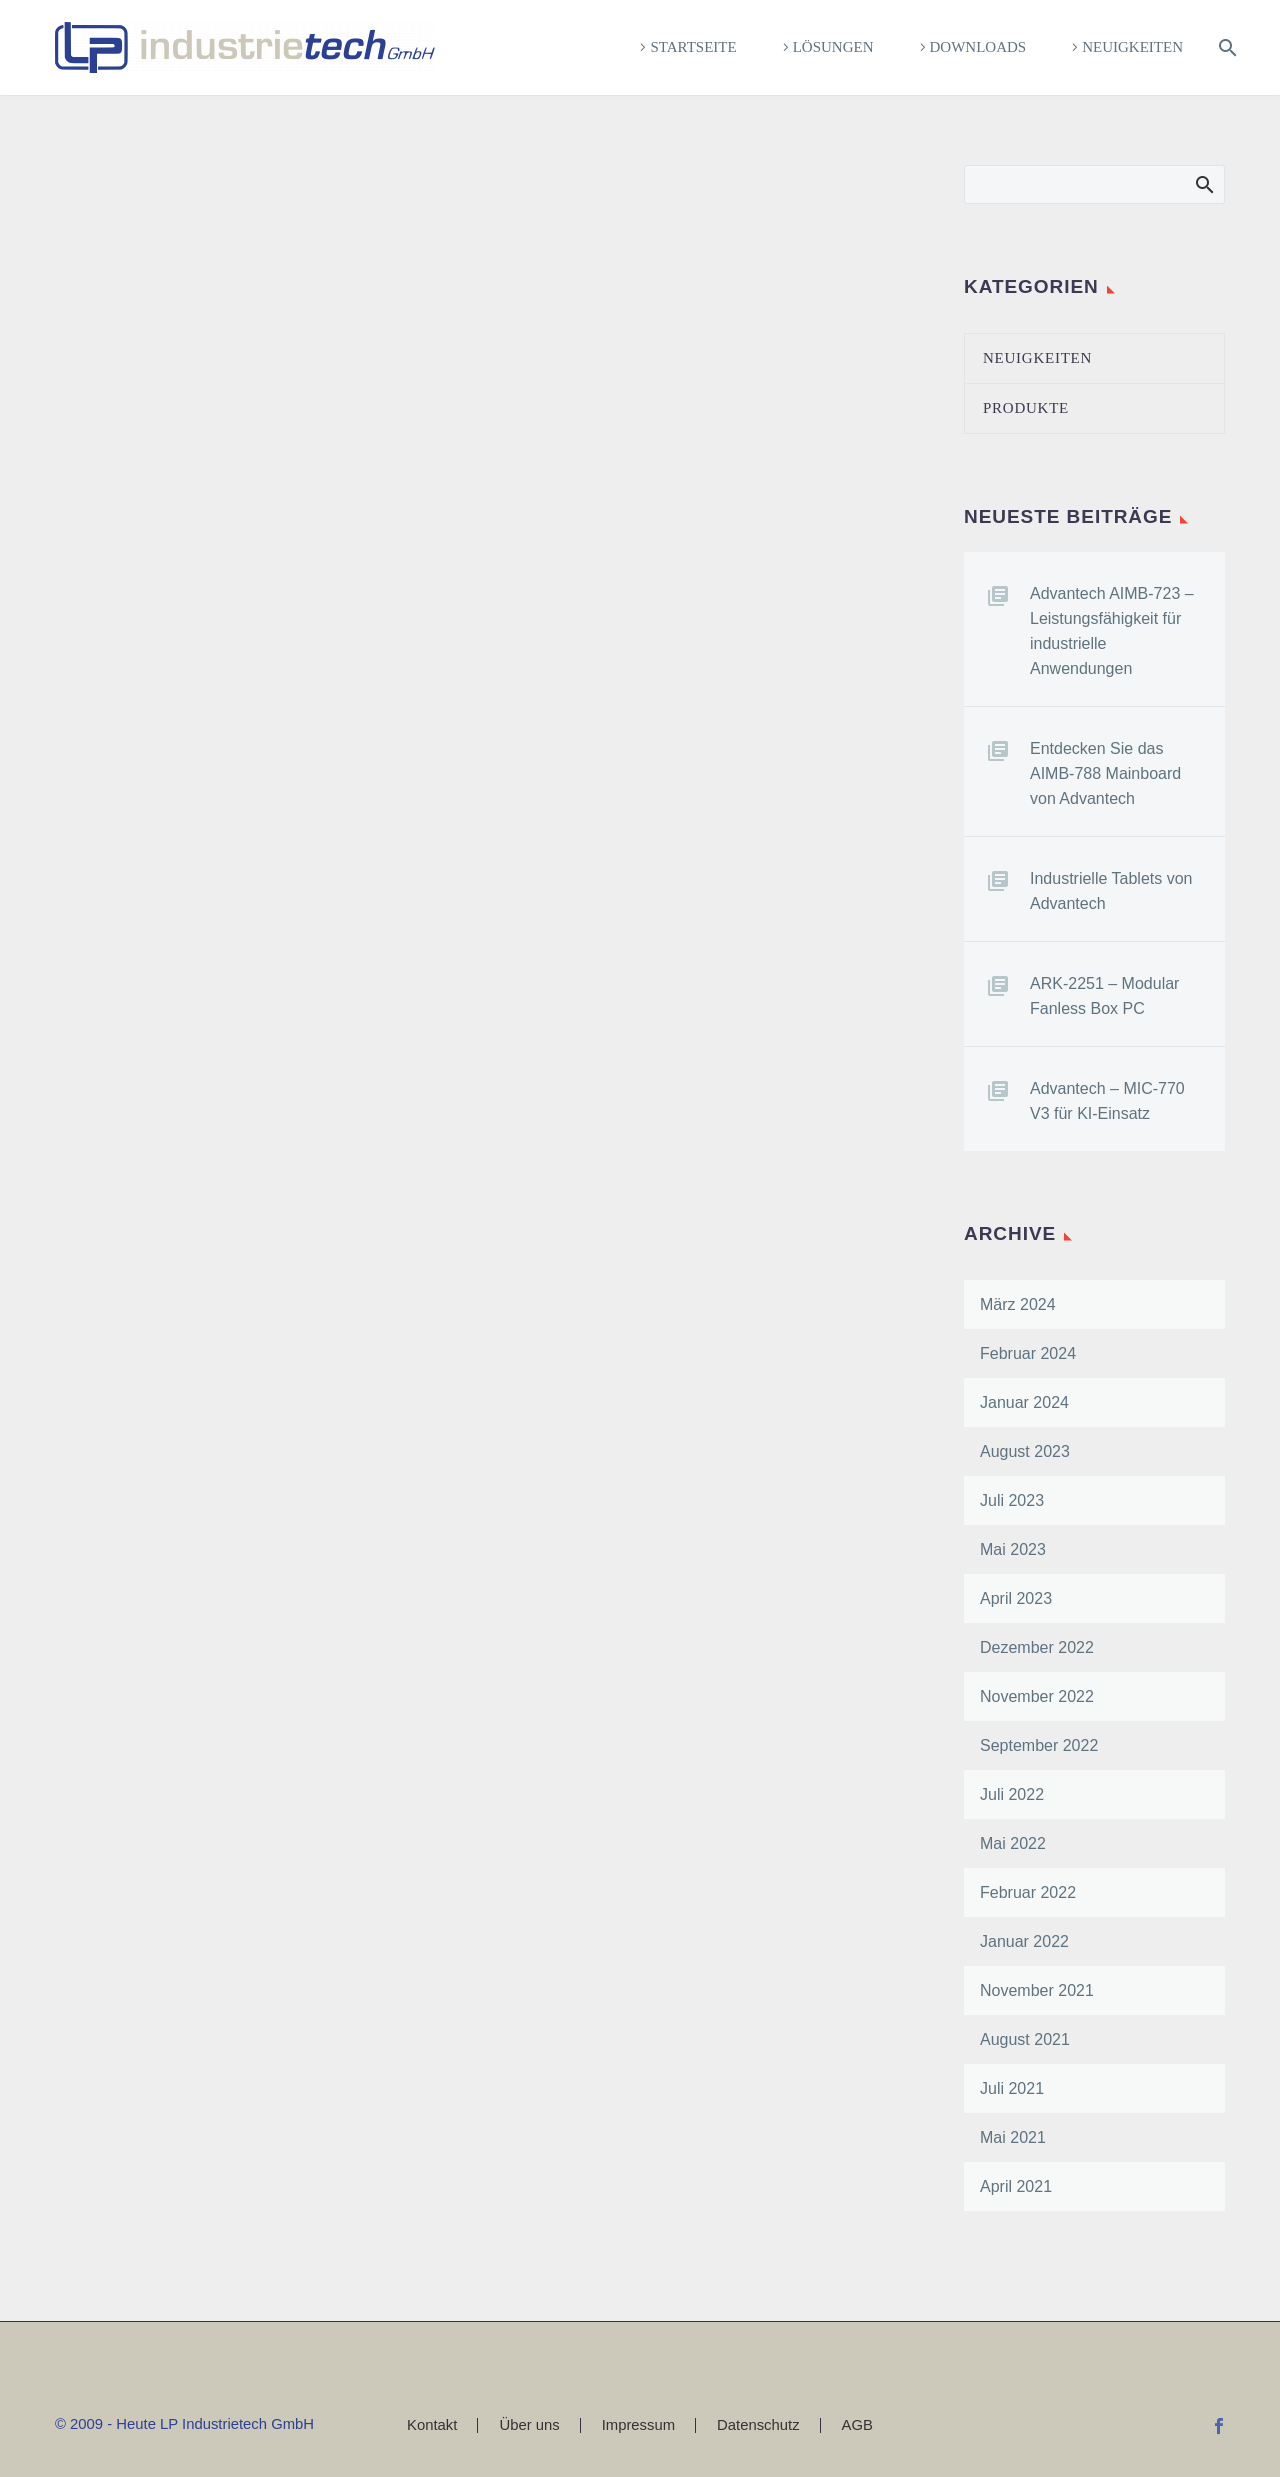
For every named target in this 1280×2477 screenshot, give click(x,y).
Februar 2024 (1028, 1353)
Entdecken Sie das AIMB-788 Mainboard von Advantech (1105, 773)
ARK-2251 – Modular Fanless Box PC (1104, 996)
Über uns (529, 2425)
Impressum (638, 2425)
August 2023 (1025, 1451)
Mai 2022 (1013, 1843)
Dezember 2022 (1037, 1647)
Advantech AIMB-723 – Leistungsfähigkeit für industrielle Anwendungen (1112, 631)
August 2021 (1025, 2039)
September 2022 (1039, 1745)
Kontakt (432, 2425)
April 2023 (1016, 1598)
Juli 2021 (1012, 2088)
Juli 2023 (1012, 1500)
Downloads (978, 47)
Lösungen (833, 47)
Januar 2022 (1024, 1941)
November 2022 (1037, 1696)
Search (1203, 184)
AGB (857, 2425)
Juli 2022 (1012, 1794)
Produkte (1026, 408)
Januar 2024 (1024, 1402)
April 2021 (1016, 2186)
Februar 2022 (1028, 1892)
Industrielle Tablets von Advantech (1111, 891)
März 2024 (1018, 1304)
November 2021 (1037, 1990)
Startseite (693, 47)
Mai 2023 (1013, 1549)
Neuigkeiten (1132, 47)
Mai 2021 (1013, 2137)
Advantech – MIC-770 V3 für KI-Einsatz (1107, 1101)
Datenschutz (758, 2425)
